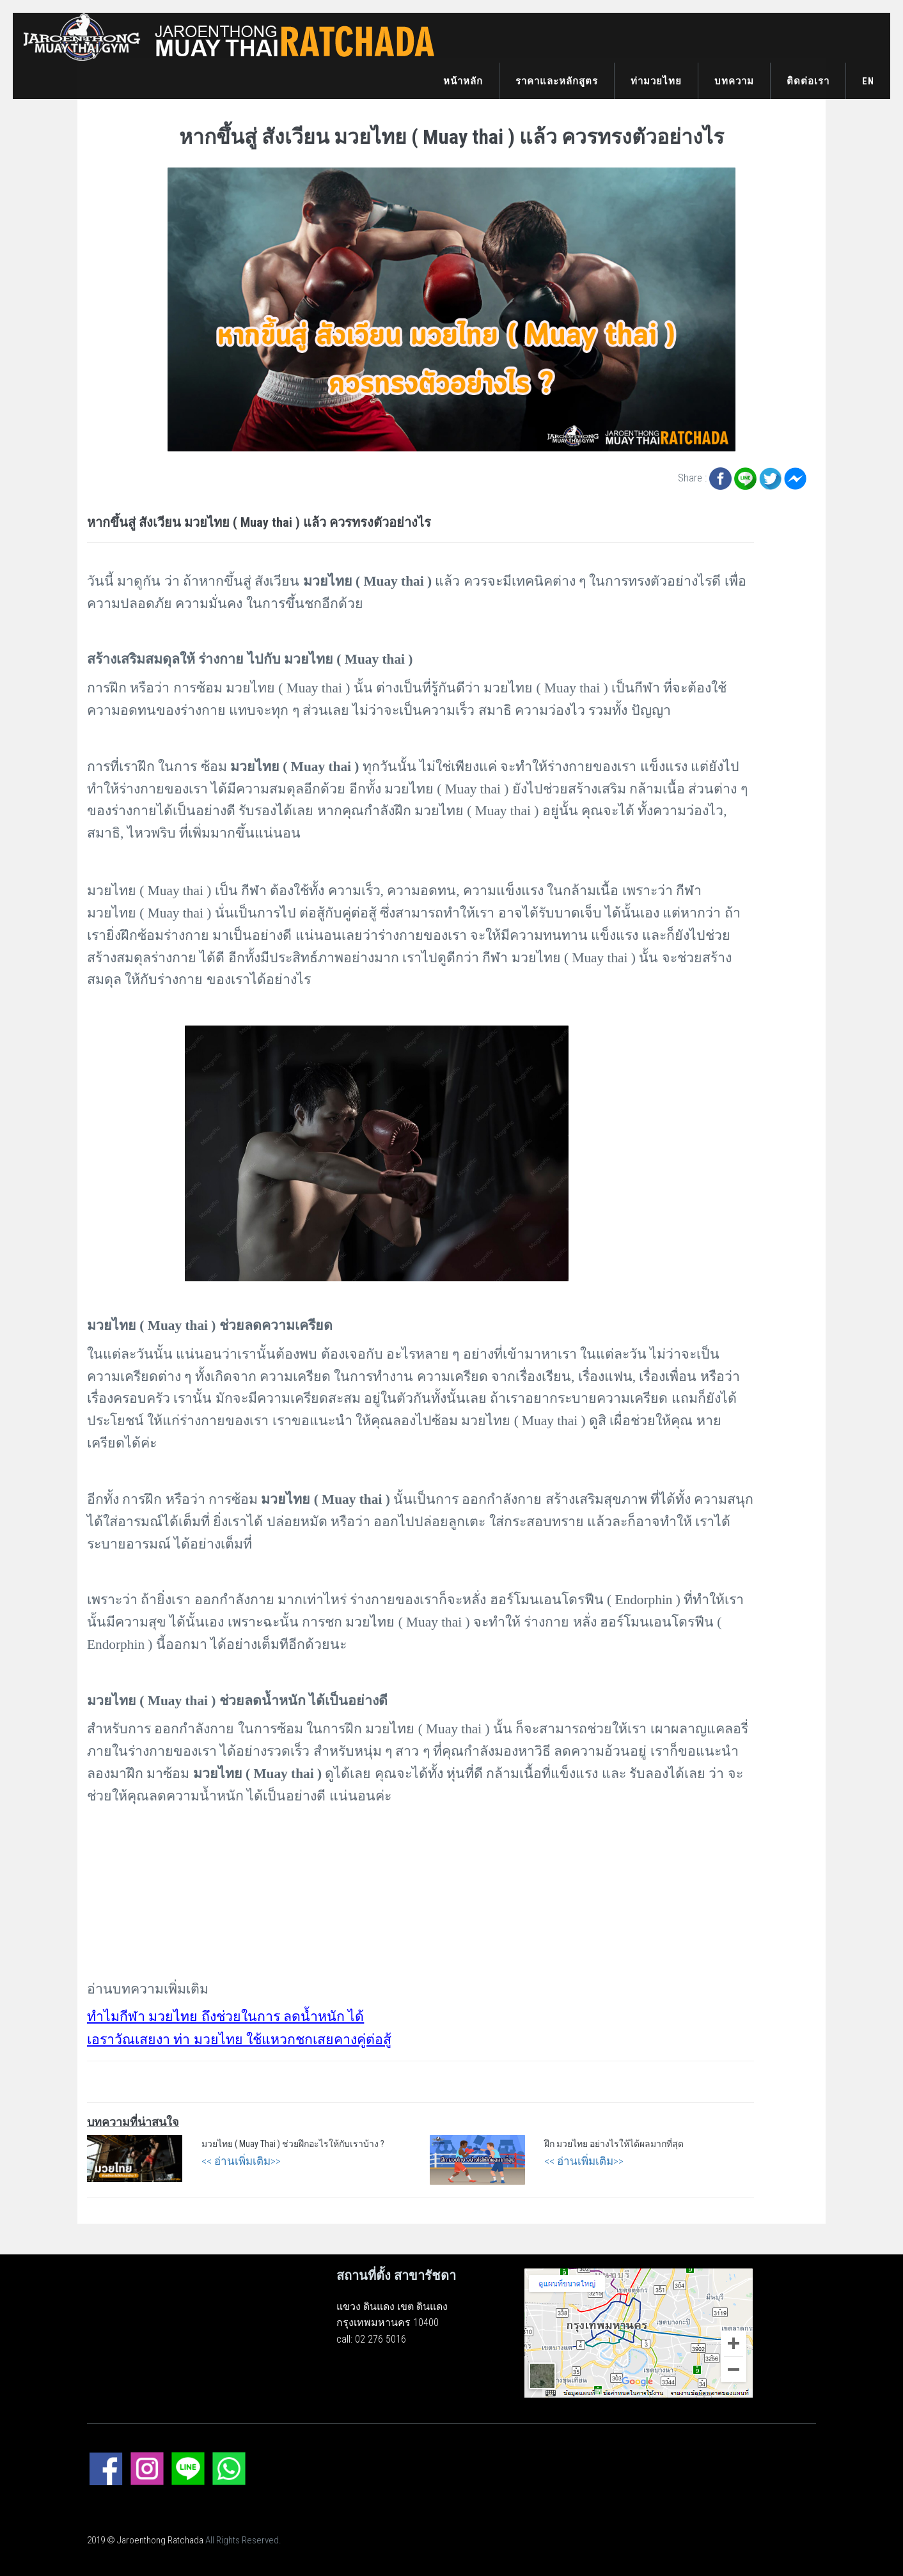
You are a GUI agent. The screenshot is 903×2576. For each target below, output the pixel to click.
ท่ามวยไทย (656, 81)
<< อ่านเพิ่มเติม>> (241, 2161)
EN (868, 81)
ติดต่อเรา (808, 81)
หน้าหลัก (463, 81)
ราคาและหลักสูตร (556, 81)
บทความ (734, 81)
